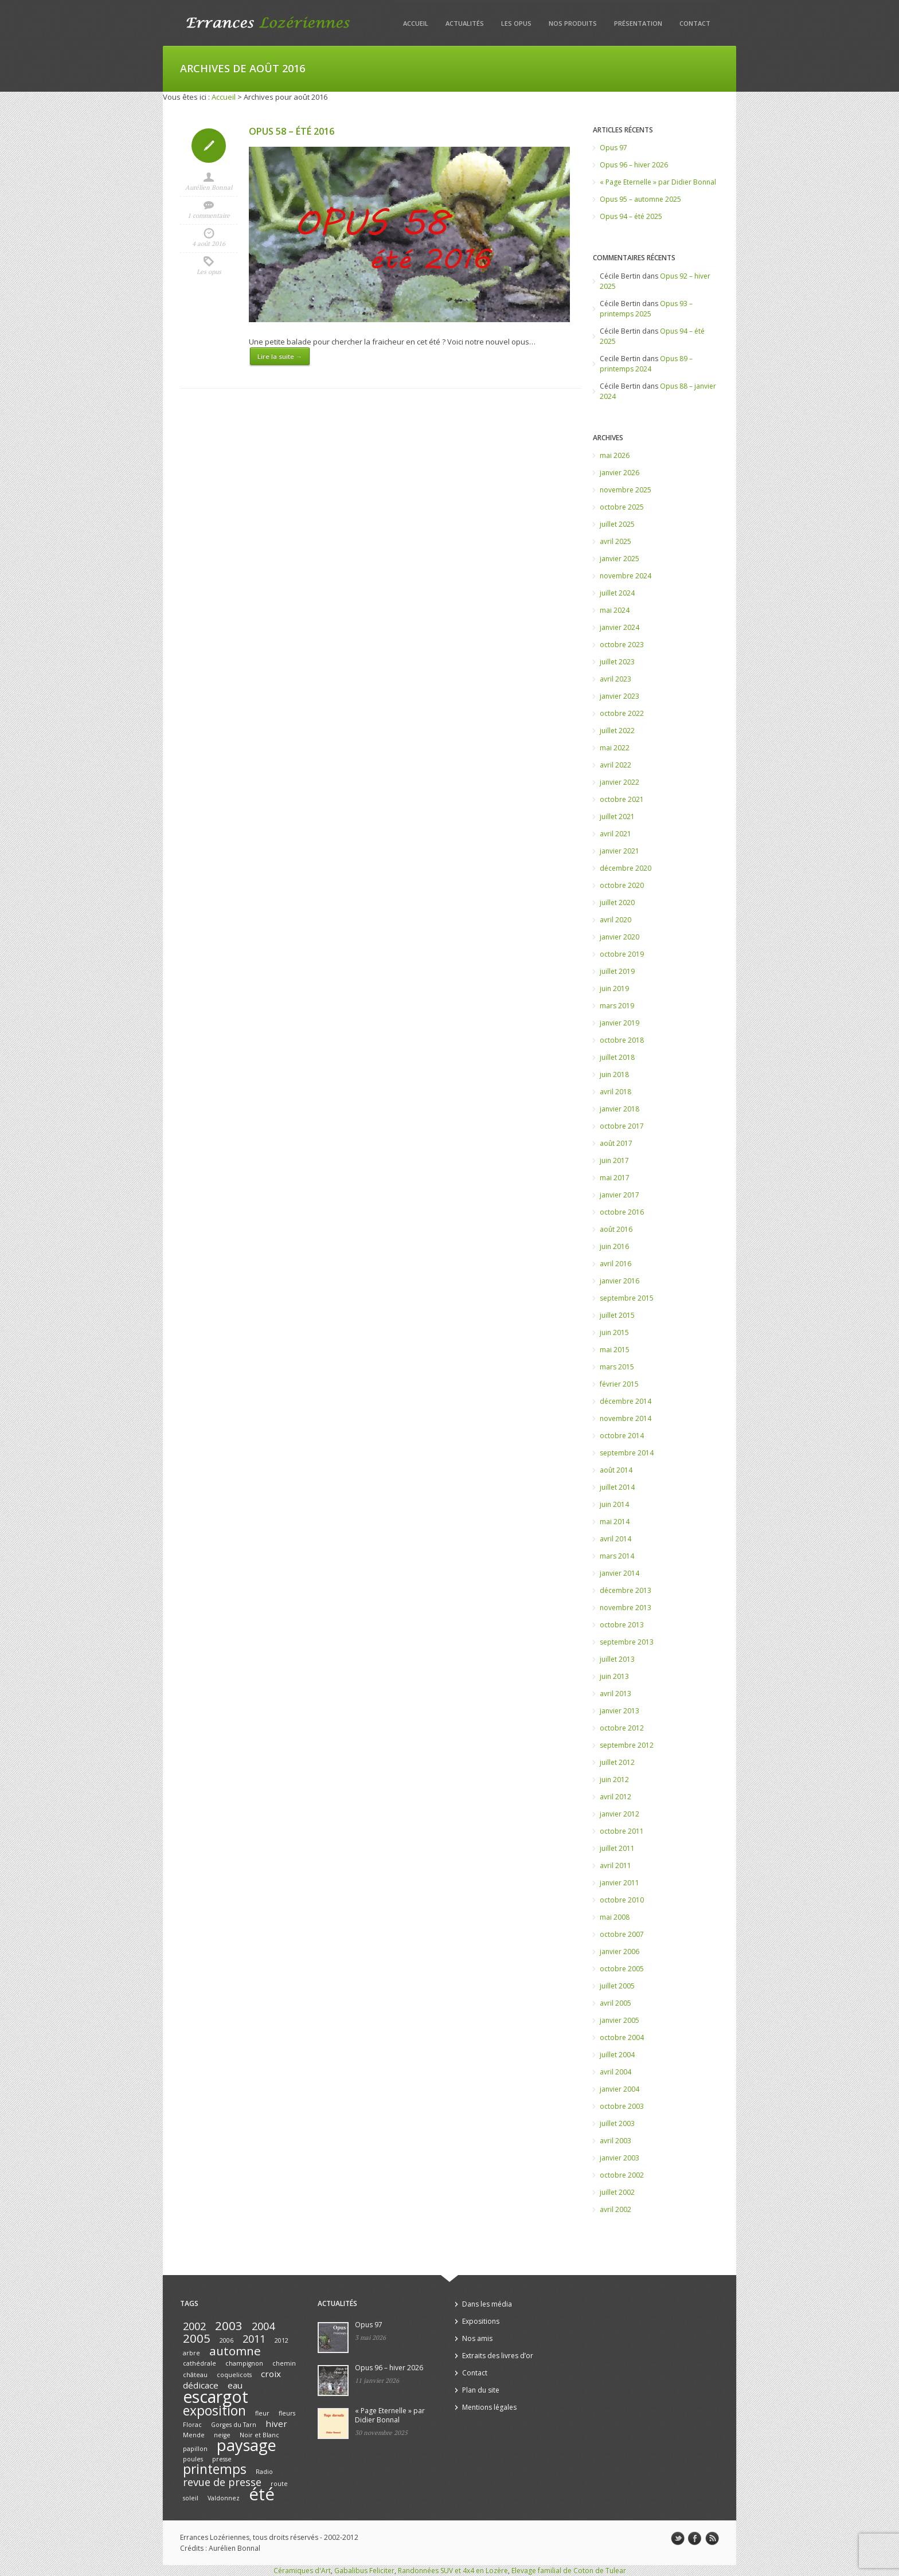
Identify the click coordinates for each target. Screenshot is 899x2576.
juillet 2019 (617, 971)
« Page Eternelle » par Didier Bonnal (658, 182)
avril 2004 (615, 2072)
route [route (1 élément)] (279, 2484)
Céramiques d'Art (302, 2570)
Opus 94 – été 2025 (631, 216)
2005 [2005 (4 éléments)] (196, 2338)
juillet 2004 (617, 2055)
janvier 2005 (619, 2020)
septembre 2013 (627, 1642)
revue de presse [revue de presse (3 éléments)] (222, 2482)
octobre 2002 (622, 2175)
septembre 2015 (627, 1298)
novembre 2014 (625, 1418)
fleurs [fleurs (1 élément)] (287, 2413)
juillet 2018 (617, 1057)
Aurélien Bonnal (208, 187)
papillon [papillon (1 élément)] (195, 2449)
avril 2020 (615, 920)
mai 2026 (615, 455)
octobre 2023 (622, 644)
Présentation (638, 23)
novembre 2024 (625, 576)
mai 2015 (615, 1349)
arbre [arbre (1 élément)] (191, 2353)
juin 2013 (614, 1676)
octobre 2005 (622, 1969)
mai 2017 (615, 1178)
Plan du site (480, 2390)
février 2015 (619, 1384)
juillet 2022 (617, 730)
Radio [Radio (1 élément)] (264, 2472)
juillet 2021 (617, 816)
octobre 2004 (622, 2037)
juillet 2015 (617, 1315)
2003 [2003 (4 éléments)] (229, 2325)
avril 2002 (615, 2209)
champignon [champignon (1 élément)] (244, 2363)
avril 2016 (615, 1264)
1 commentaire (208, 216)
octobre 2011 (622, 1831)
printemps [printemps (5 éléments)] (215, 2469)
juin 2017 (614, 1160)
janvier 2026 (619, 472)
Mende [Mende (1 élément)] (194, 2435)
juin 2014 (614, 1504)
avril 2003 (615, 2141)
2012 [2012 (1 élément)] (281, 2340)
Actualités (464, 23)
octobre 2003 (622, 2106)
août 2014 (616, 1470)
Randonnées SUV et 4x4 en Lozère (453, 2570)
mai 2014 (615, 1521)
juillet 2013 (617, 1659)
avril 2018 (615, 1092)
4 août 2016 (208, 244)
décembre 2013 (625, 1590)
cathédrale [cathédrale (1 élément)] (199, 2363)
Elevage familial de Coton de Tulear (568, 2570)
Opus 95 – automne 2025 (640, 199)
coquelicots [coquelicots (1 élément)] (234, 2375)
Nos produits (573, 23)
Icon (208, 145)
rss (712, 2539)
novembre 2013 (625, 1607)
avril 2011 (615, 1865)
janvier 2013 (619, 1711)
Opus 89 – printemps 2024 (646, 364)
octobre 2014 (622, 1435)
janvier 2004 (619, 2089)
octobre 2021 (622, 799)
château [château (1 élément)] (195, 2375)
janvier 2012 (619, 1814)
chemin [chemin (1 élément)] (284, 2363)
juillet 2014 (617, 1487)
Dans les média (487, 2304)
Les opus (516, 23)
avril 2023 (615, 679)
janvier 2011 (619, 1883)
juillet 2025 (617, 524)
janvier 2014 (619, 1573)
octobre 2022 (622, 713)
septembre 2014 (627, 1453)
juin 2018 (614, 1074)
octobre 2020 (622, 885)
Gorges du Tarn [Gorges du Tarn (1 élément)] (233, 2425)
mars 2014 (617, 1556)
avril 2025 (615, 541)
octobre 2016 (622, 1212)
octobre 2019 (622, 954)
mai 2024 (615, 610)
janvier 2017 (619, 1195)
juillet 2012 (617, 1762)
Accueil (415, 23)
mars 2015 (617, 1367)
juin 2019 (614, 988)
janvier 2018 (619, 1109)
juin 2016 (614, 1246)
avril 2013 (615, 1693)
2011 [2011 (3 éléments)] (254, 2339)
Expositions (480, 2321)
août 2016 (616, 1229)
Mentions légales (489, 2407)
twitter (678, 2539)
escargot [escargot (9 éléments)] (215, 2396)
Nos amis (477, 2338)
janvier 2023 (619, 696)
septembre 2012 (627, 1745)
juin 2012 (614, 1779)
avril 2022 (615, 765)
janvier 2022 (619, 782)
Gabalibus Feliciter (364, 2570)
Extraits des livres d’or (497, 2355)
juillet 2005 (617, 1986)
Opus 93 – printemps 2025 (646, 309)
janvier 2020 (619, 937)
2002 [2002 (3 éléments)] (194, 2326)
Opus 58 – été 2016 (291, 131)
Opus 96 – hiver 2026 (634, 165)
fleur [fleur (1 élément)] (262, 2413)
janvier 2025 (619, 558)
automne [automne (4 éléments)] (235, 2351)
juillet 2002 (617, 2192)
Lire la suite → (279, 356)
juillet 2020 (617, 902)
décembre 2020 (625, 868)
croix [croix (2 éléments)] (271, 2373)
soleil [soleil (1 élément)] (190, 2498)
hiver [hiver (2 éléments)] (276, 2423)
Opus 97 (613, 147)
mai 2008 (615, 1917)
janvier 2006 (619, 1951)
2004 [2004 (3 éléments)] (263, 2326)
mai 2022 (615, 748)
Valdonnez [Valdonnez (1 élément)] (224, 2498)
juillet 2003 (617, 2123)
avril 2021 (615, 834)
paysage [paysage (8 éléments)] (246, 2445)
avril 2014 (615, 1539)
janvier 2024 (619, 627)
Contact (694, 23)
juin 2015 (614, 1332)
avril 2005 (615, 2003)
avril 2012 (615, 1797)
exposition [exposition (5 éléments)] (214, 2411)
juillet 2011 (617, 1848)
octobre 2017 (622, 1126)
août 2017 (616, 1143)
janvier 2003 (619, 2158)
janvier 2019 (619, 1023)
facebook (695, 2539)
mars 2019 (617, 1006)
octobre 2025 (622, 507)
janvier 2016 (619, 1281)
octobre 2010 (622, 1900)
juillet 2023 (617, 662)
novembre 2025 (625, 490)
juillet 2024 (617, 593)
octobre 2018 (622, 1040)
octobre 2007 (622, 1934)
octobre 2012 (622, 1728)
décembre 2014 (625, 1401)
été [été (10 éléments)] (262, 2494)
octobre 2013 (622, 1625)
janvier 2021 (619, 851)
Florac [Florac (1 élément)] (192, 2425)
